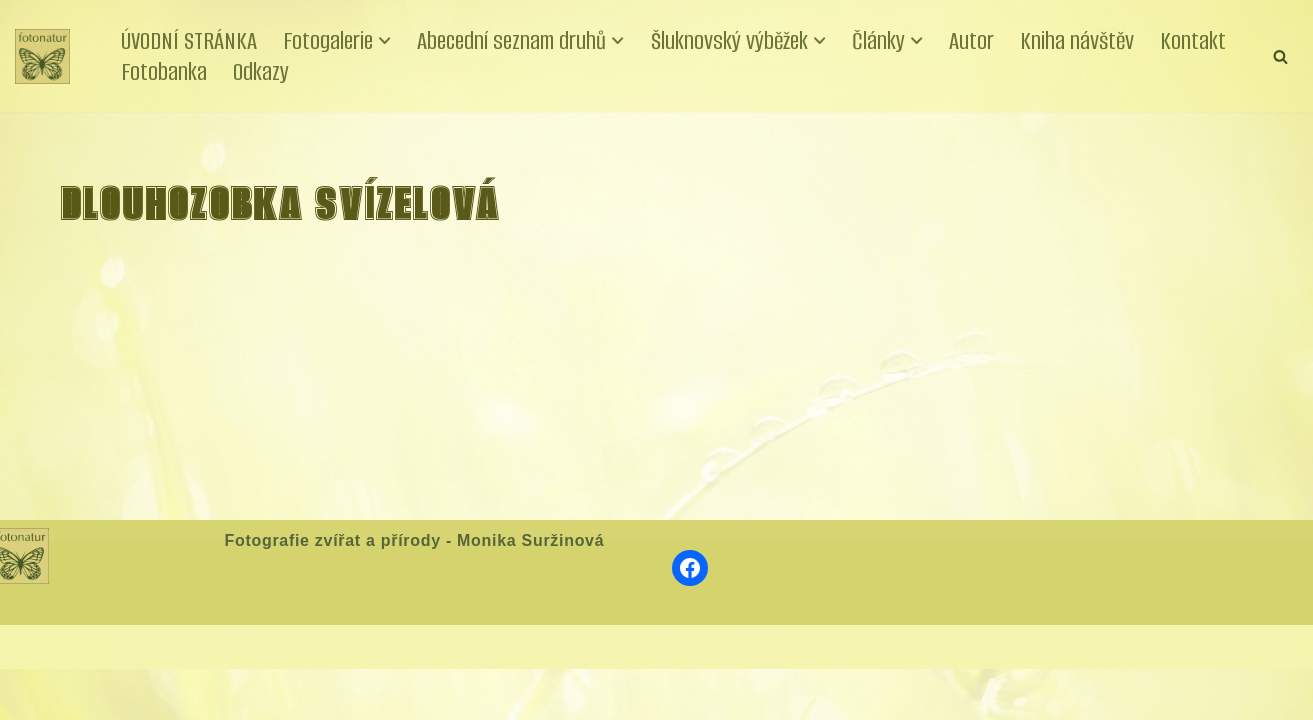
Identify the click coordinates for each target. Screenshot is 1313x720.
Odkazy (261, 71)
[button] (389, 41)
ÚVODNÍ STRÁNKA (190, 40)
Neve (34, 697)
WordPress (163, 697)
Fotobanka (164, 71)
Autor (982, 40)
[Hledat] (1280, 56)
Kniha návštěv (1089, 40)
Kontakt (1206, 40)
